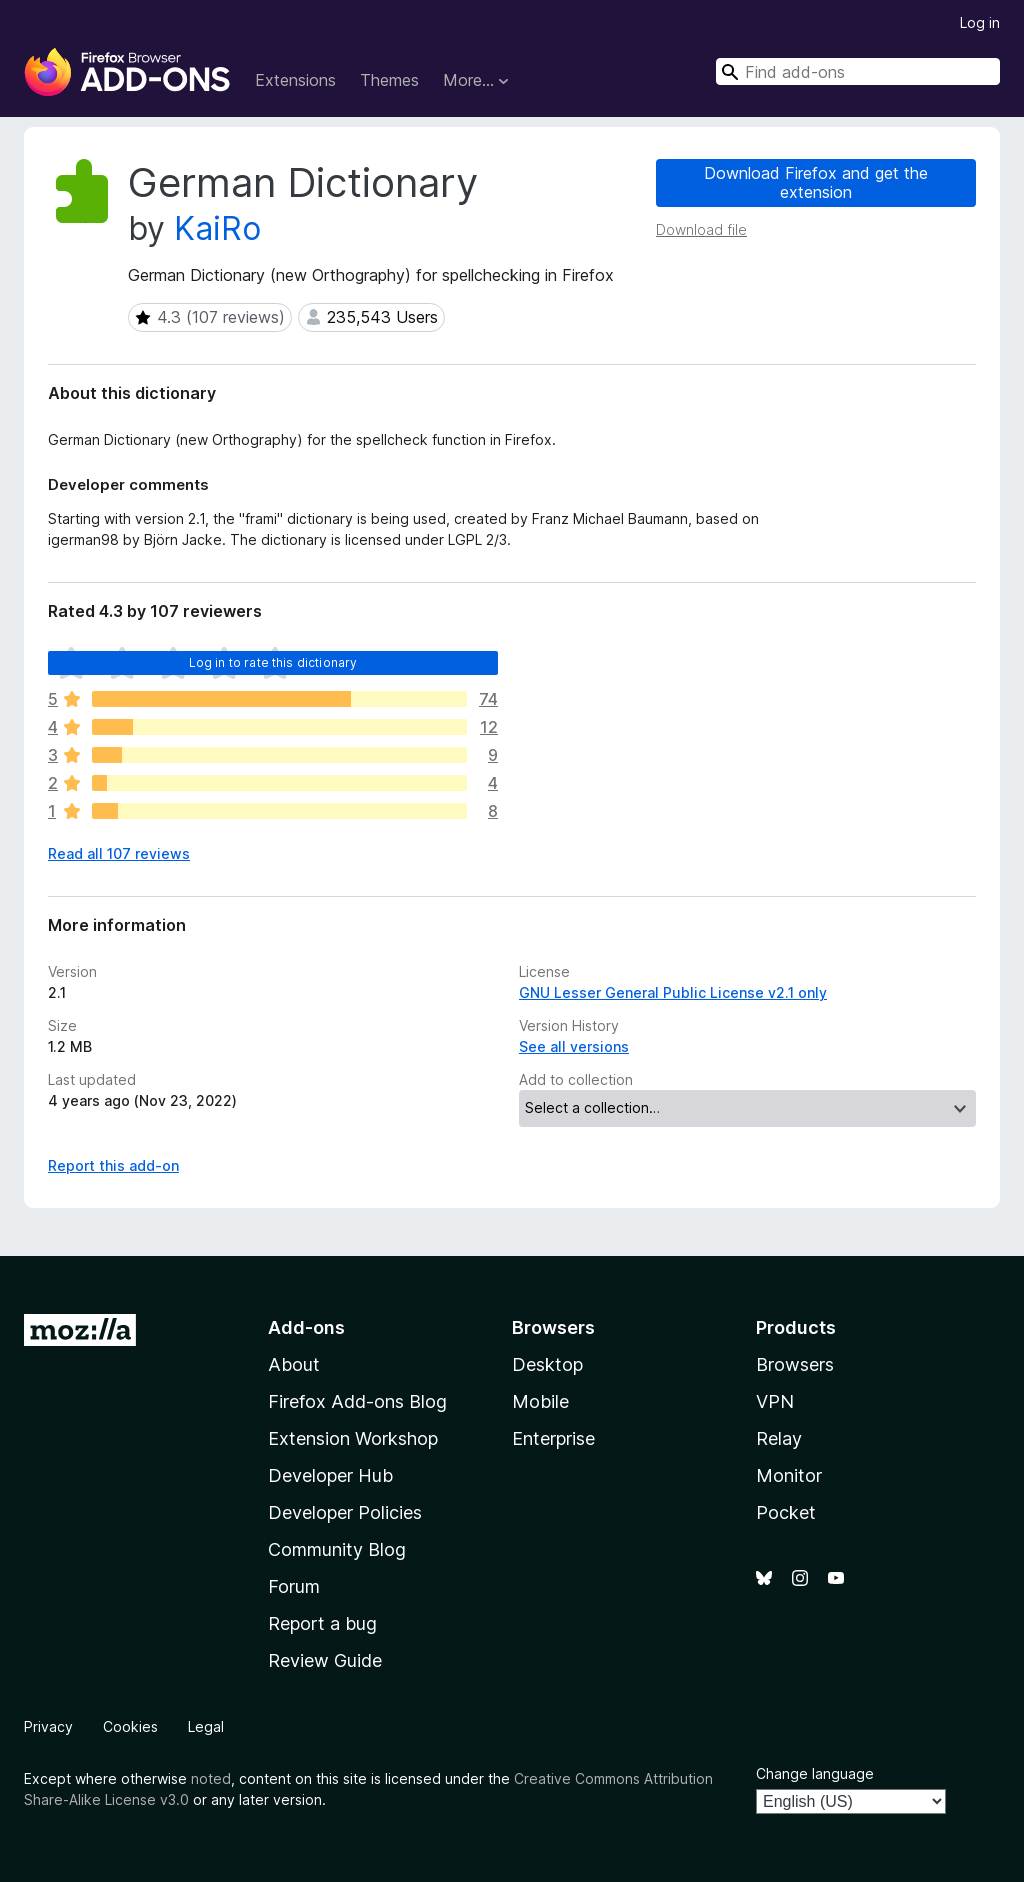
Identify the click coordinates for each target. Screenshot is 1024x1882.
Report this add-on (113, 1165)
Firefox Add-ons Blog (357, 1401)
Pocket (786, 1512)
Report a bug (322, 1623)
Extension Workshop (353, 1438)
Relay (779, 1438)
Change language (815, 1773)
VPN (775, 1401)
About (294, 1364)
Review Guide (325, 1660)
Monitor (789, 1475)
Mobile (540, 1401)
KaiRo (217, 228)
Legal (206, 1726)
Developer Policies (345, 1512)
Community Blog (337, 1549)
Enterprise (553, 1438)
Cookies (130, 1726)
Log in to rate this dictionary (273, 662)
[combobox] (858, 71)
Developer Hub (330, 1475)
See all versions (574, 1046)
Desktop (547, 1364)
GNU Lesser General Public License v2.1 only (673, 992)
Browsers (795, 1364)
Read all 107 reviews (119, 853)
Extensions (295, 80)
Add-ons (306, 1327)
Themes (389, 80)
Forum (294, 1586)
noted (211, 1778)
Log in (980, 22)
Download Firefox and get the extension (816, 182)
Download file (701, 229)
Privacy (48, 1726)
